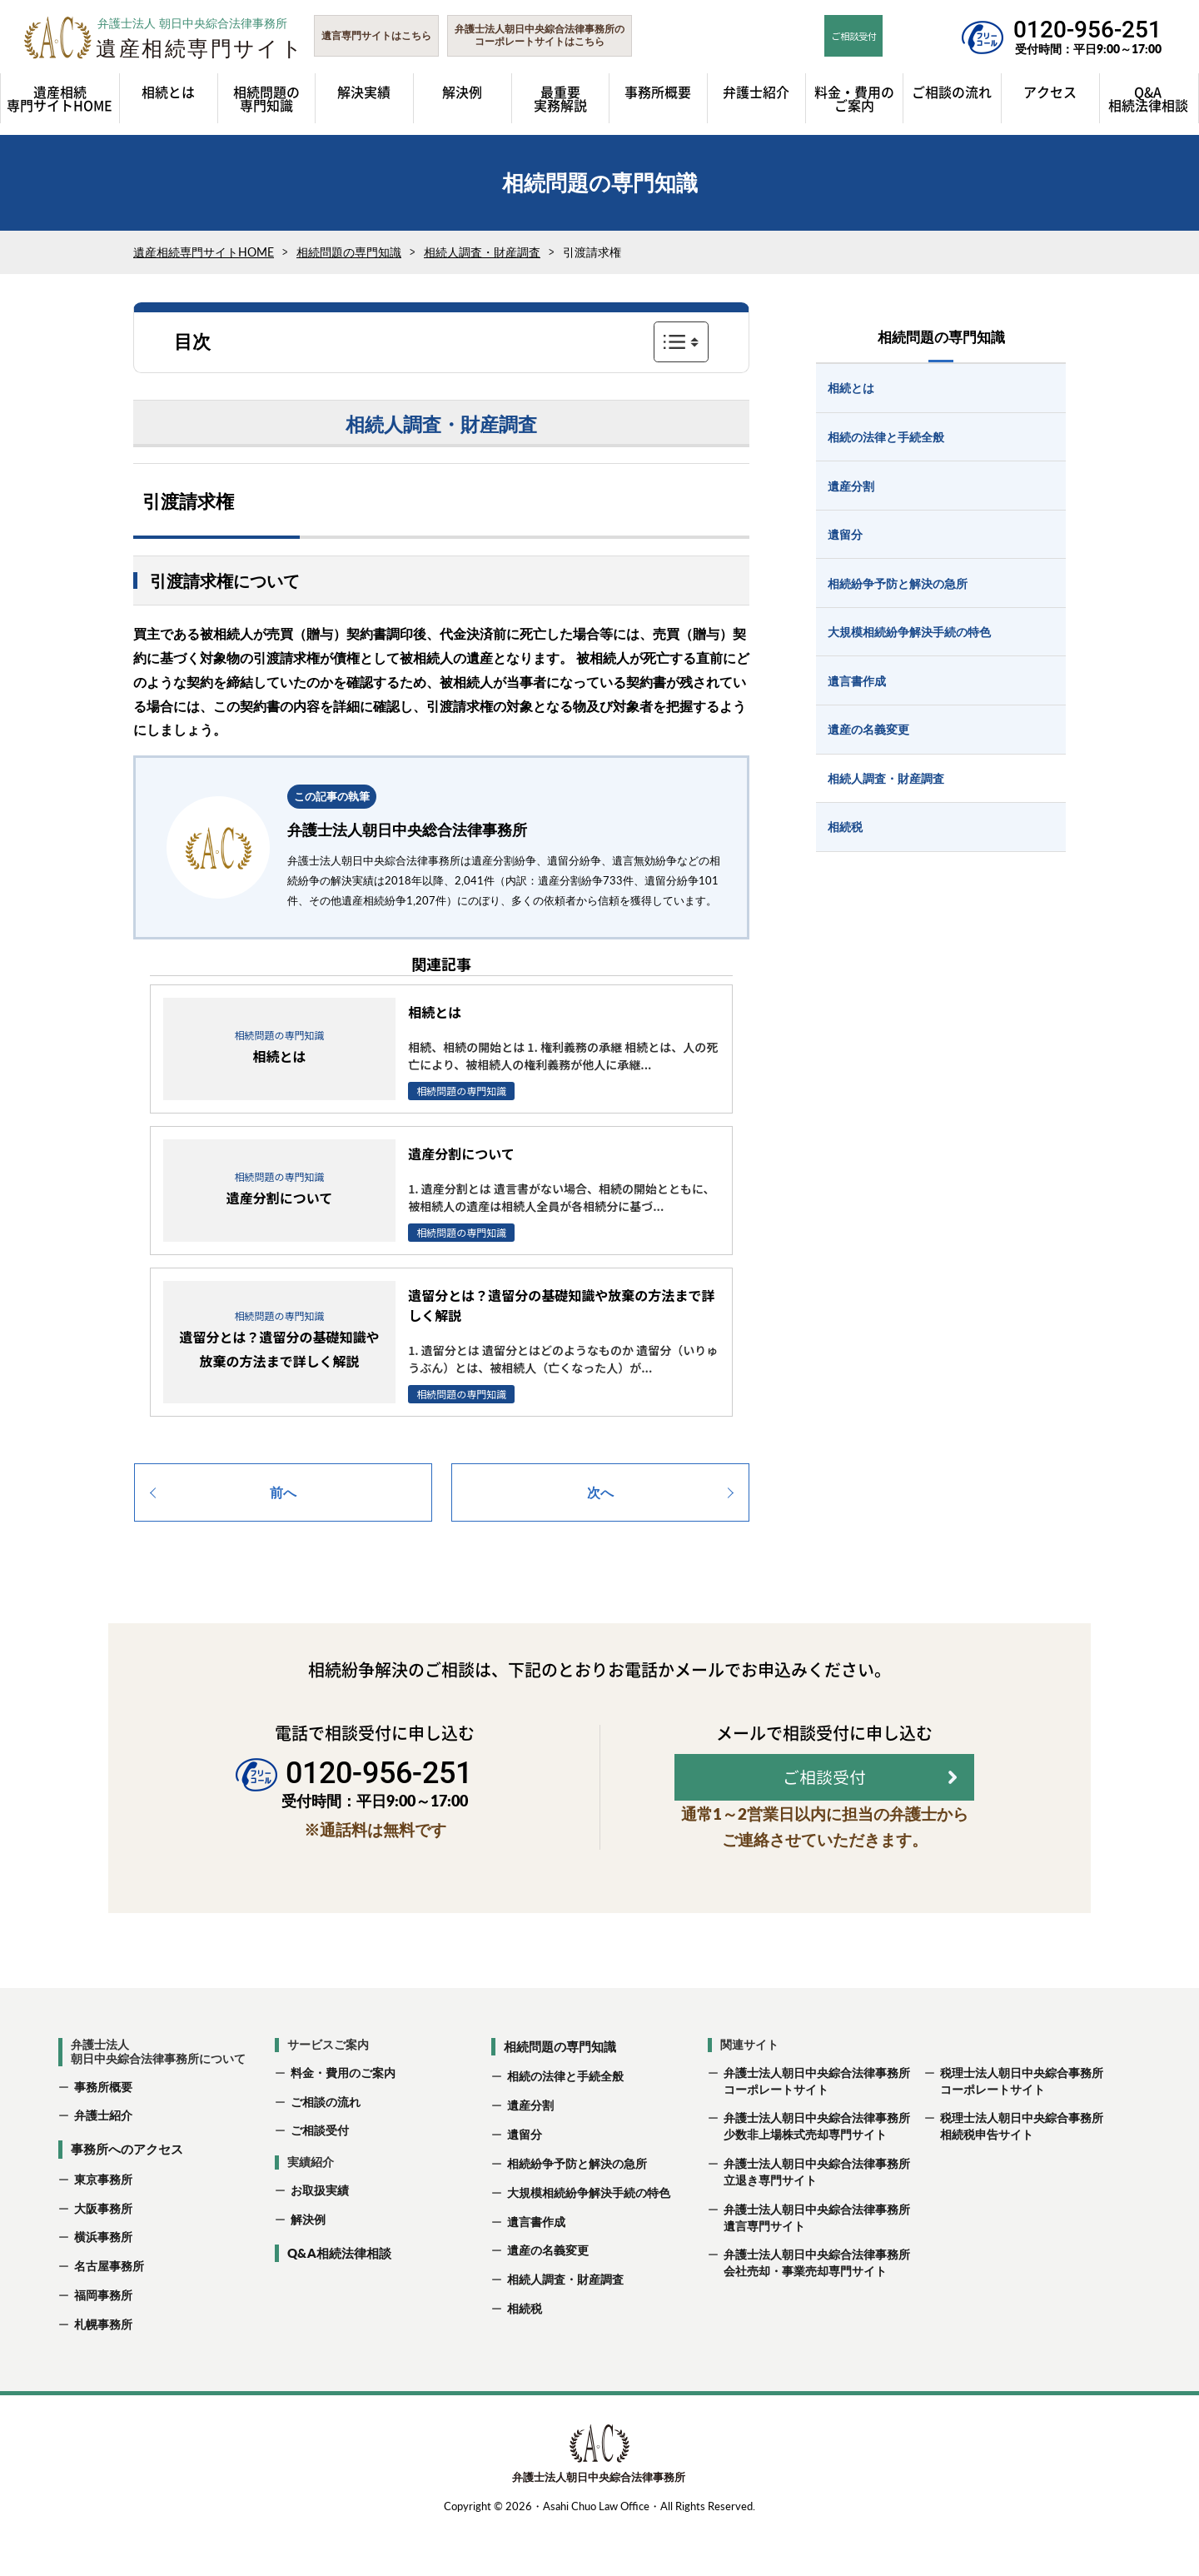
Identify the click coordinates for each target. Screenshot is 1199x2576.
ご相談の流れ (326, 2149)
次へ (600, 1492)
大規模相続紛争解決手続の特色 (588, 2240)
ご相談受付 (320, 2178)
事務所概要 (103, 2134)
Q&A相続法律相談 (339, 2300)
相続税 (524, 2356)
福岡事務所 (103, 2343)
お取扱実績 (320, 2238)
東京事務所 (103, 2227)
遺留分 (524, 2182)
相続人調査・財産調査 (482, 252)
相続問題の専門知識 (348, 252)
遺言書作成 (536, 2269)
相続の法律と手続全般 (565, 2124)
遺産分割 (530, 2153)
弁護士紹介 (103, 2163)
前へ (283, 1492)
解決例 (308, 2267)
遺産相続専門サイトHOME (203, 252)
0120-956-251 (1087, 29)
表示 (681, 341)
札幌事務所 (103, 2372)
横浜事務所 (103, 2285)
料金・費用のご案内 (343, 2120)
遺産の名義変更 (548, 2298)
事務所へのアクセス (127, 2197)
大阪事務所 (103, 2256)
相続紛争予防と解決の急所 (577, 2212)
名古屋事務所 (109, 2314)
